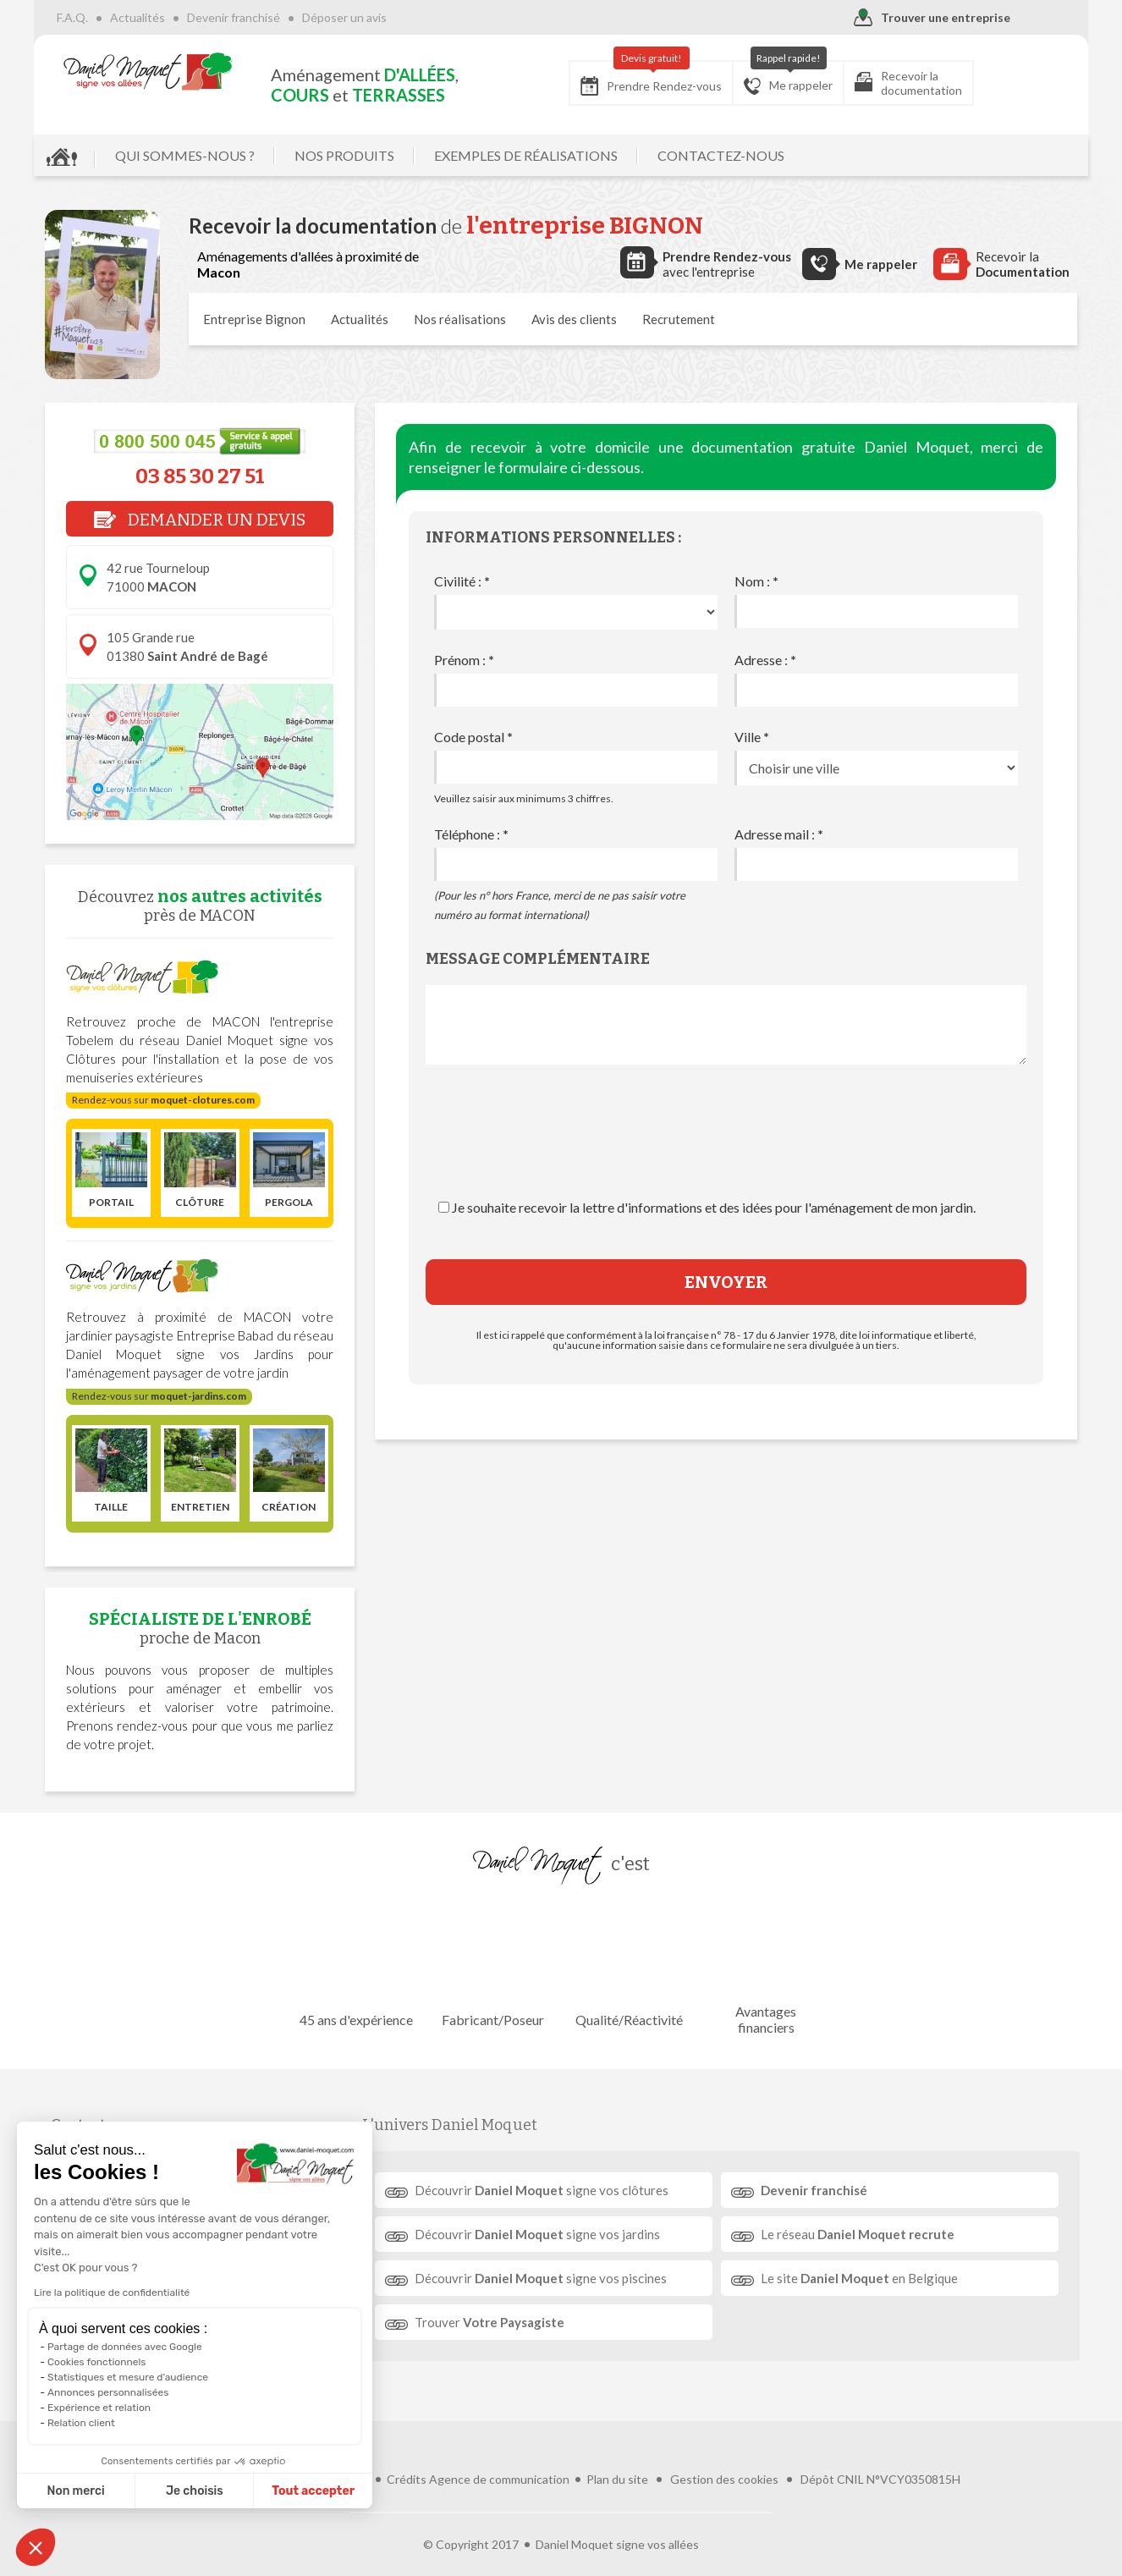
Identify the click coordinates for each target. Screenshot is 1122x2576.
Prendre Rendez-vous (640, 78)
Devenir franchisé (244, 17)
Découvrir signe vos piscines (541, 2278)
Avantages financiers (765, 1968)
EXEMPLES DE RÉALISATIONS (537, 155)
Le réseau (857, 2234)
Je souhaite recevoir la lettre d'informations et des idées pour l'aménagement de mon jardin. (714, 1207)
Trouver (490, 2322)
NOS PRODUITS (355, 155)
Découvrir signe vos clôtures (542, 2190)
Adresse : (765, 660)
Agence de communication (499, 2453)
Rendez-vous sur (163, 1099)
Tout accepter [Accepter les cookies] (226, 2491)
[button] (35, 2547)
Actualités (148, 17)
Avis (574, 319)
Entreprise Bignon (254, 319)
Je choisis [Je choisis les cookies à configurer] (108, 2491)
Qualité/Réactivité (629, 1969)
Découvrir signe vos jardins (538, 2234)
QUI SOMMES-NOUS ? (196, 155)
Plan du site (617, 2453)
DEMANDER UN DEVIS (199, 519)
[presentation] (726, 1148)
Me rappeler (777, 78)
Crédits (406, 2453)
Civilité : (462, 581)
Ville (751, 737)
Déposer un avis (355, 17)
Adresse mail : (778, 834)
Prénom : (464, 660)
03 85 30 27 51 (200, 476)
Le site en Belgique (858, 2278)
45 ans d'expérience (357, 1969)
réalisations (460, 319)
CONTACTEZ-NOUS (731, 155)
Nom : (756, 581)
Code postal (473, 737)
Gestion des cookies (724, 2453)
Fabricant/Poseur (493, 1969)
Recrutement (678, 319)
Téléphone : (471, 834)
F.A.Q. (83, 17)
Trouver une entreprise (921, 18)
